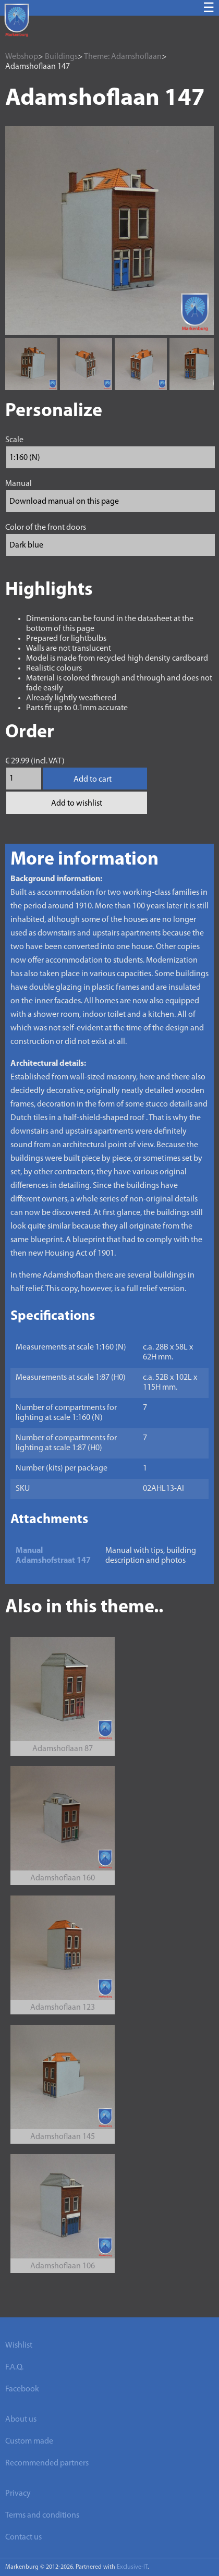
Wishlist (18, 2345)
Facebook (22, 2389)
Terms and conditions (42, 2515)
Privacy (18, 2493)
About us (20, 2419)
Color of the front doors (45, 528)
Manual (18, 484)
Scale (14, 440)
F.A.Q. (14, 2367)
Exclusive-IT (132, 2567)
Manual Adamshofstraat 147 (53, 1556)
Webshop (21, 57)
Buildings (61, 57)
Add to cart (93, 779)
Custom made (29, 2441)
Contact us (23, 2537)
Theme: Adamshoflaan (123, 57)
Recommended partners (47, 2463)
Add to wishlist (76, 803)
